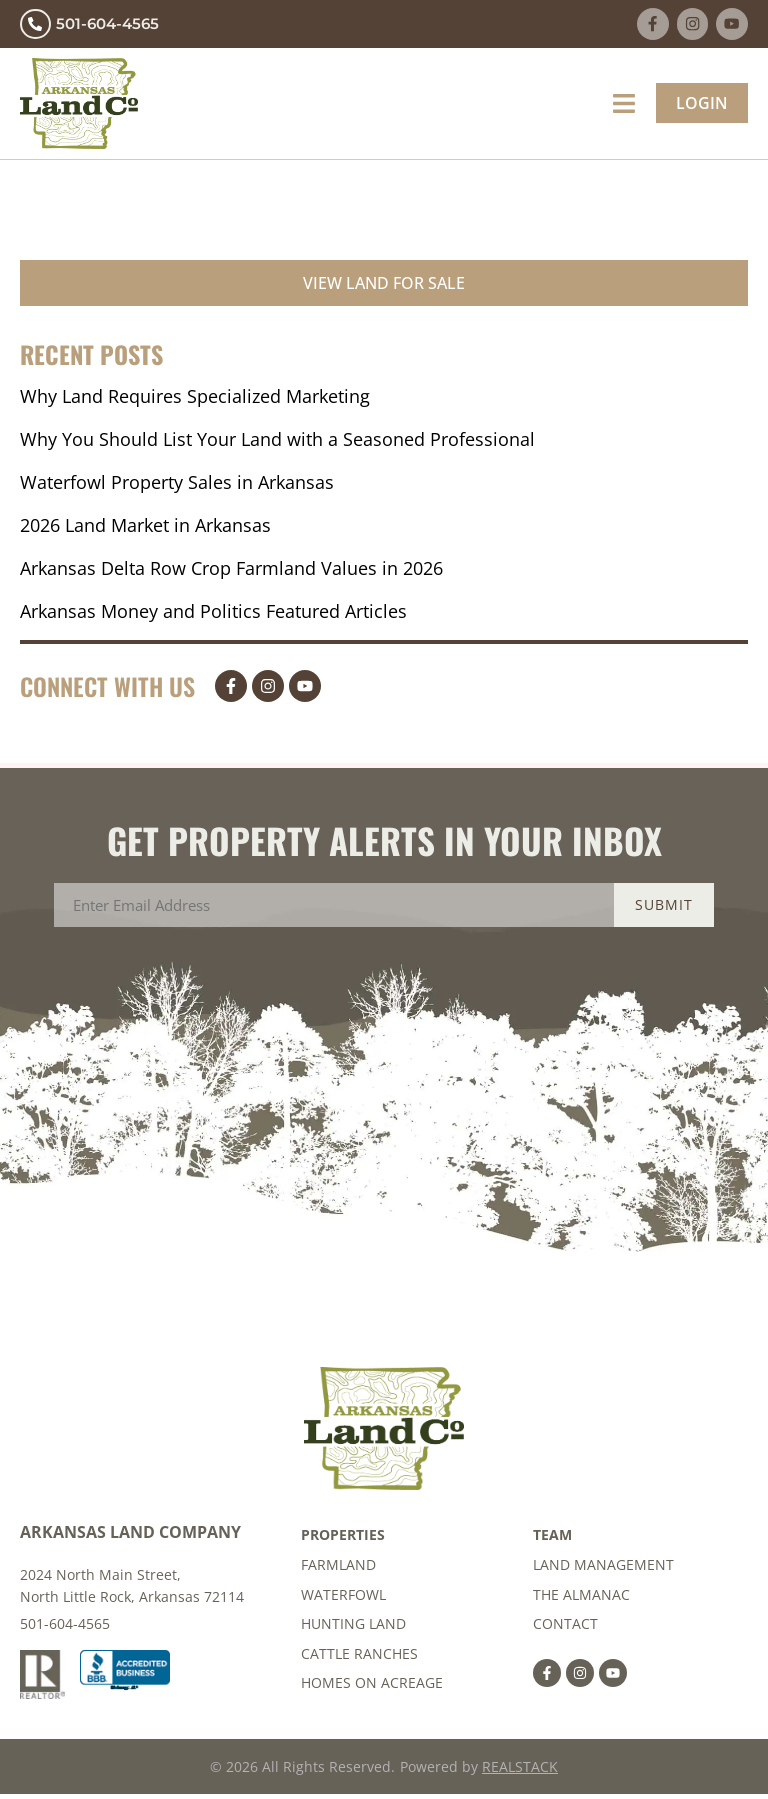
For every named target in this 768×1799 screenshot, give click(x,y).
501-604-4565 (65, 1627)
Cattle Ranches (359, 1658)
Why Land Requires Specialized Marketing (195, 399)
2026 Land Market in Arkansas (145, 528)
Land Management (603, 1568)
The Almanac (581, 1598)
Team (552, 1538)
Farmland (338, 1568)
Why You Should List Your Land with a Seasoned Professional (277, 442)
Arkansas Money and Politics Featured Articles (213, 614)
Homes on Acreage (372, 1688)
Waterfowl (343, 1598)
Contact (565, 1628)
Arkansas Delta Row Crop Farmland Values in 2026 (231, 571)
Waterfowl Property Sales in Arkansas (177, 485)
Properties (343, 1538)
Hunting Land (353, 1628)
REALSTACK (520, 1771)
